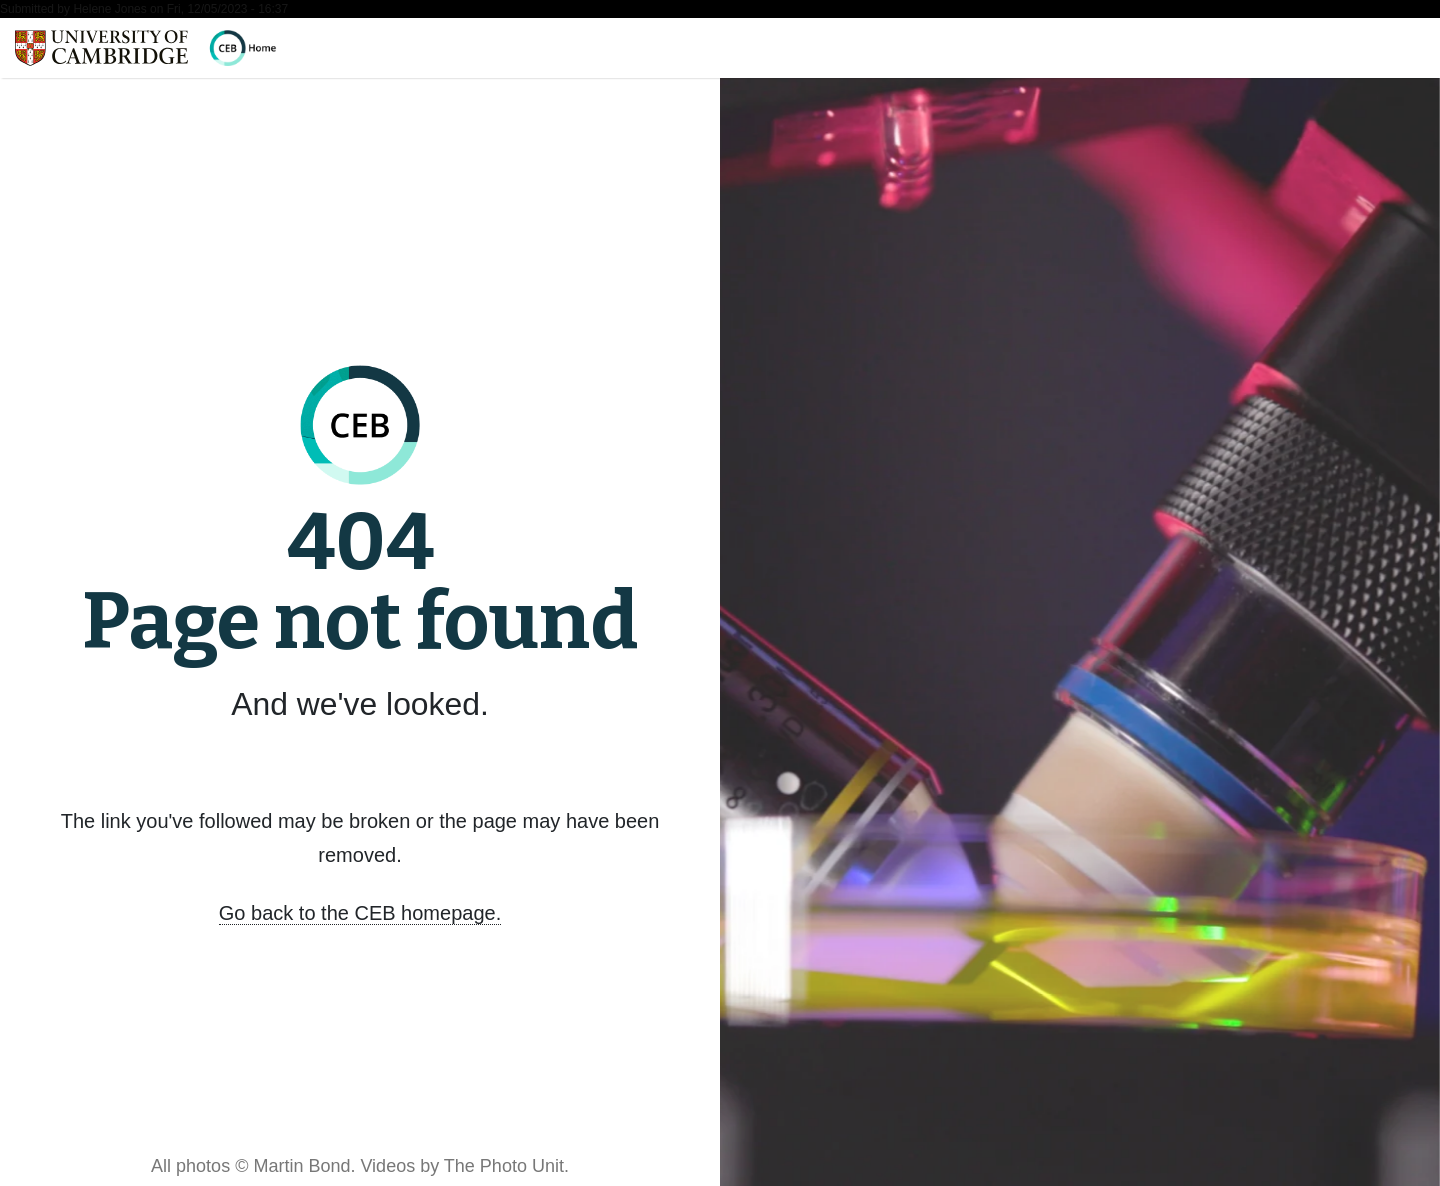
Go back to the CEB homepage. (360, 913)
